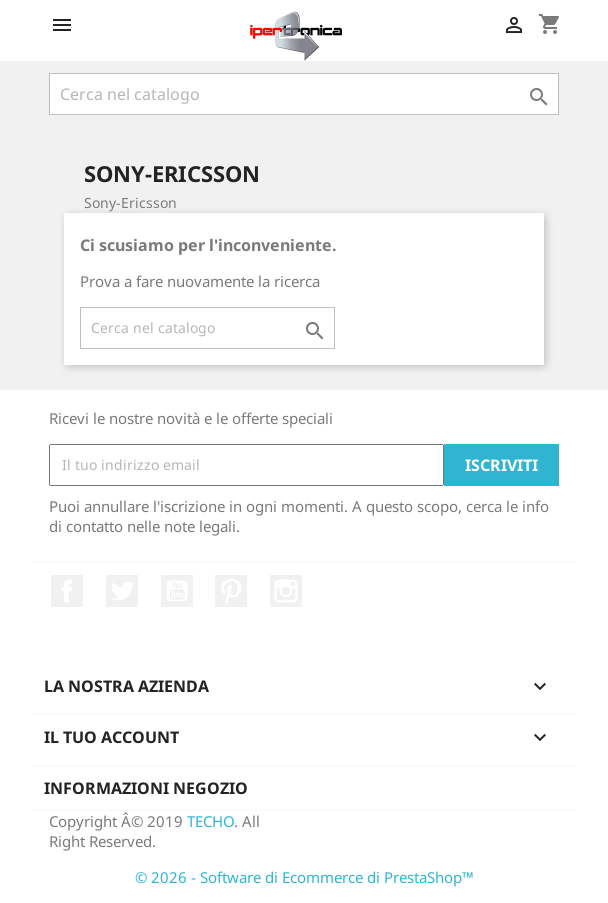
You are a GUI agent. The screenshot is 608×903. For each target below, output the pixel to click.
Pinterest (231, 591)
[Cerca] (304, 94)
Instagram (286, 591)
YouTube (177, 591)
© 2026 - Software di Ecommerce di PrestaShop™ (304, 877)
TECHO (210, 821)
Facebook (67, 591)
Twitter (122, 591)
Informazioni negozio (146, 788)
